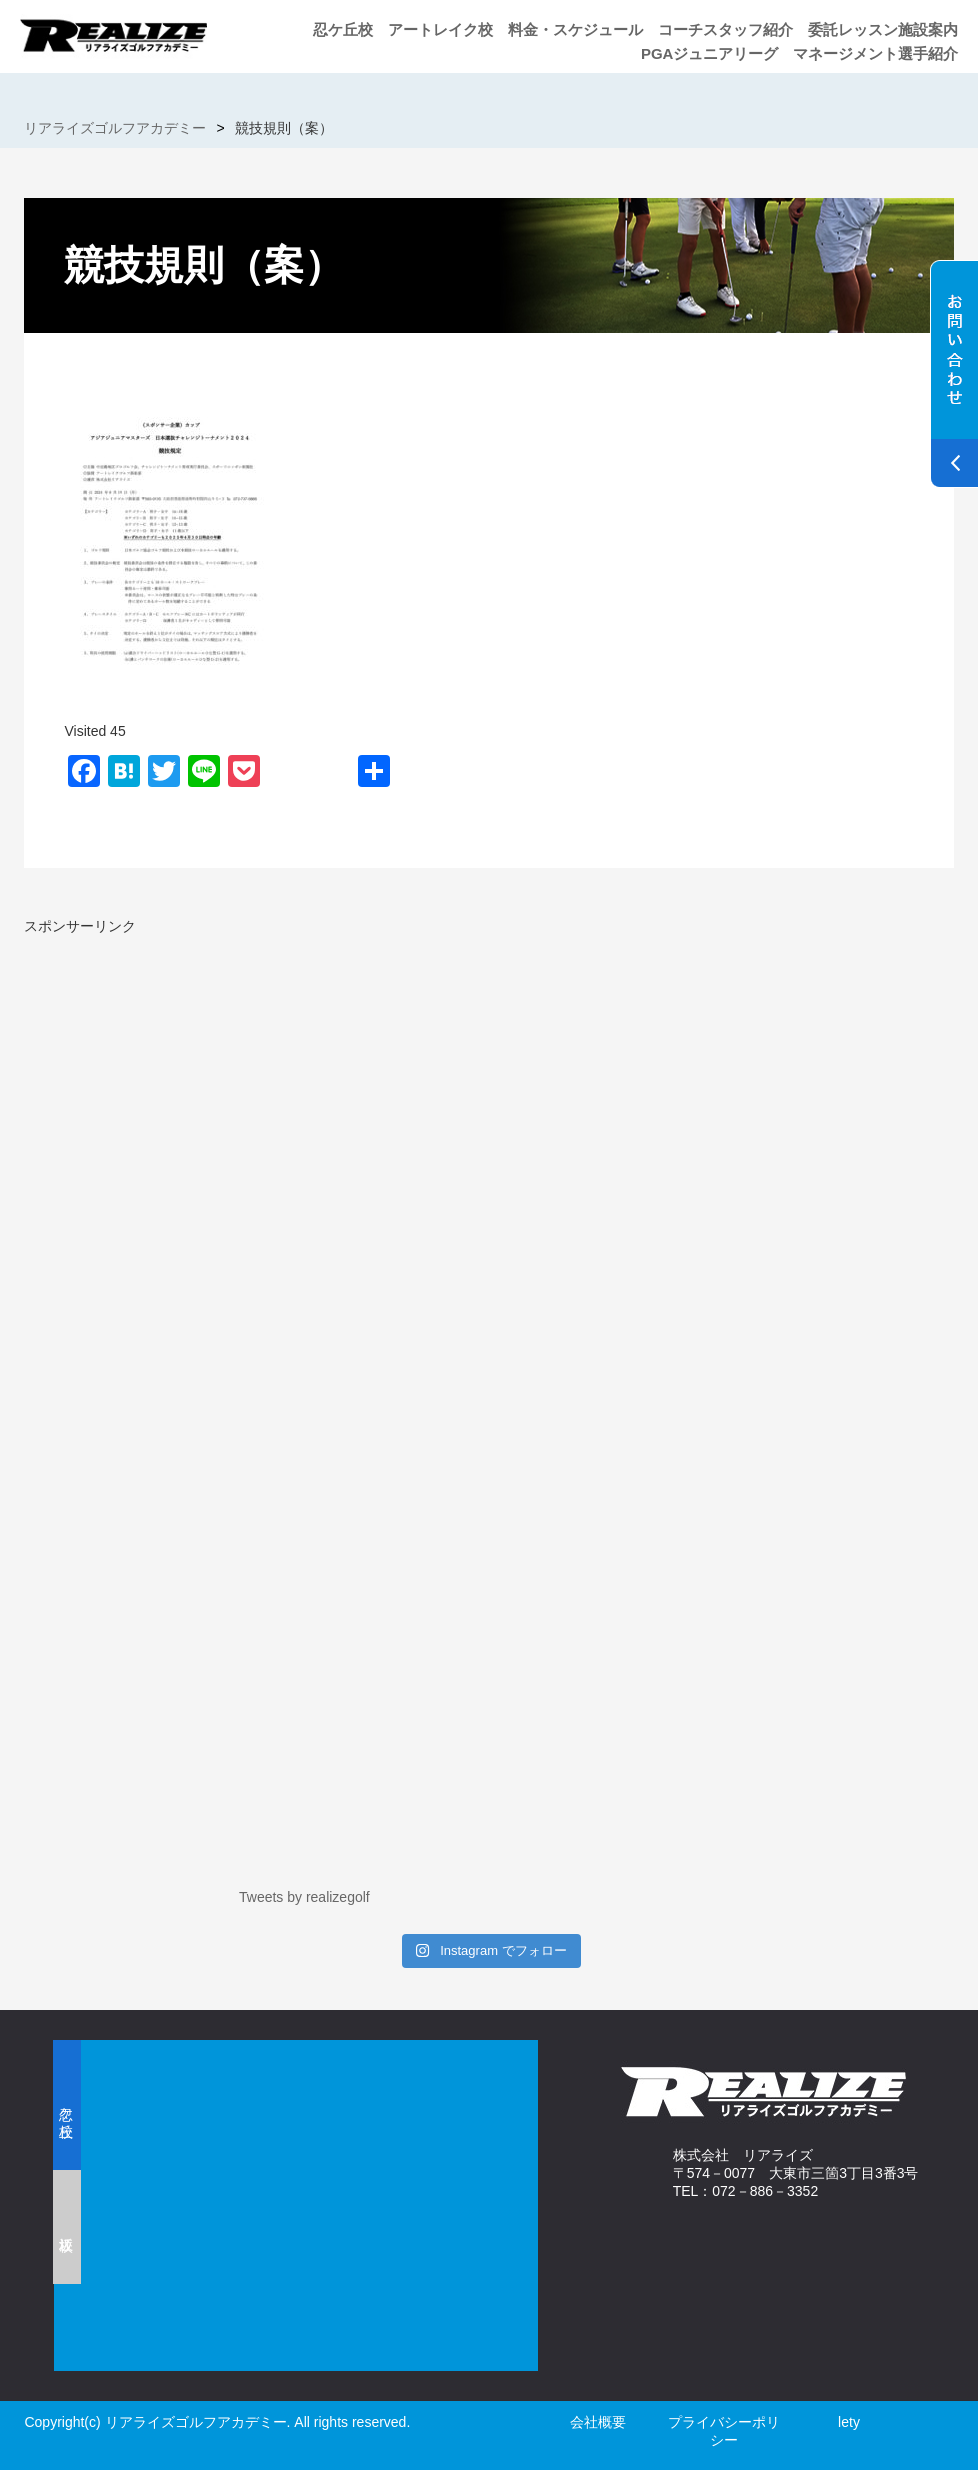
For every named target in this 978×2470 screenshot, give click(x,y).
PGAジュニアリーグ (710, 53)
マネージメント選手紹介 (875, 53)
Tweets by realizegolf (304, 1897)
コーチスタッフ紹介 (725, 29)
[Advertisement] (192, 1076)
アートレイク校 (440, 29)
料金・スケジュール (575, 29)
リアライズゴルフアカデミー (115, 128)
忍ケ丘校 (343, 29)
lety (849, 2422)
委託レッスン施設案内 (883, 29)
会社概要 (598, 2422)
